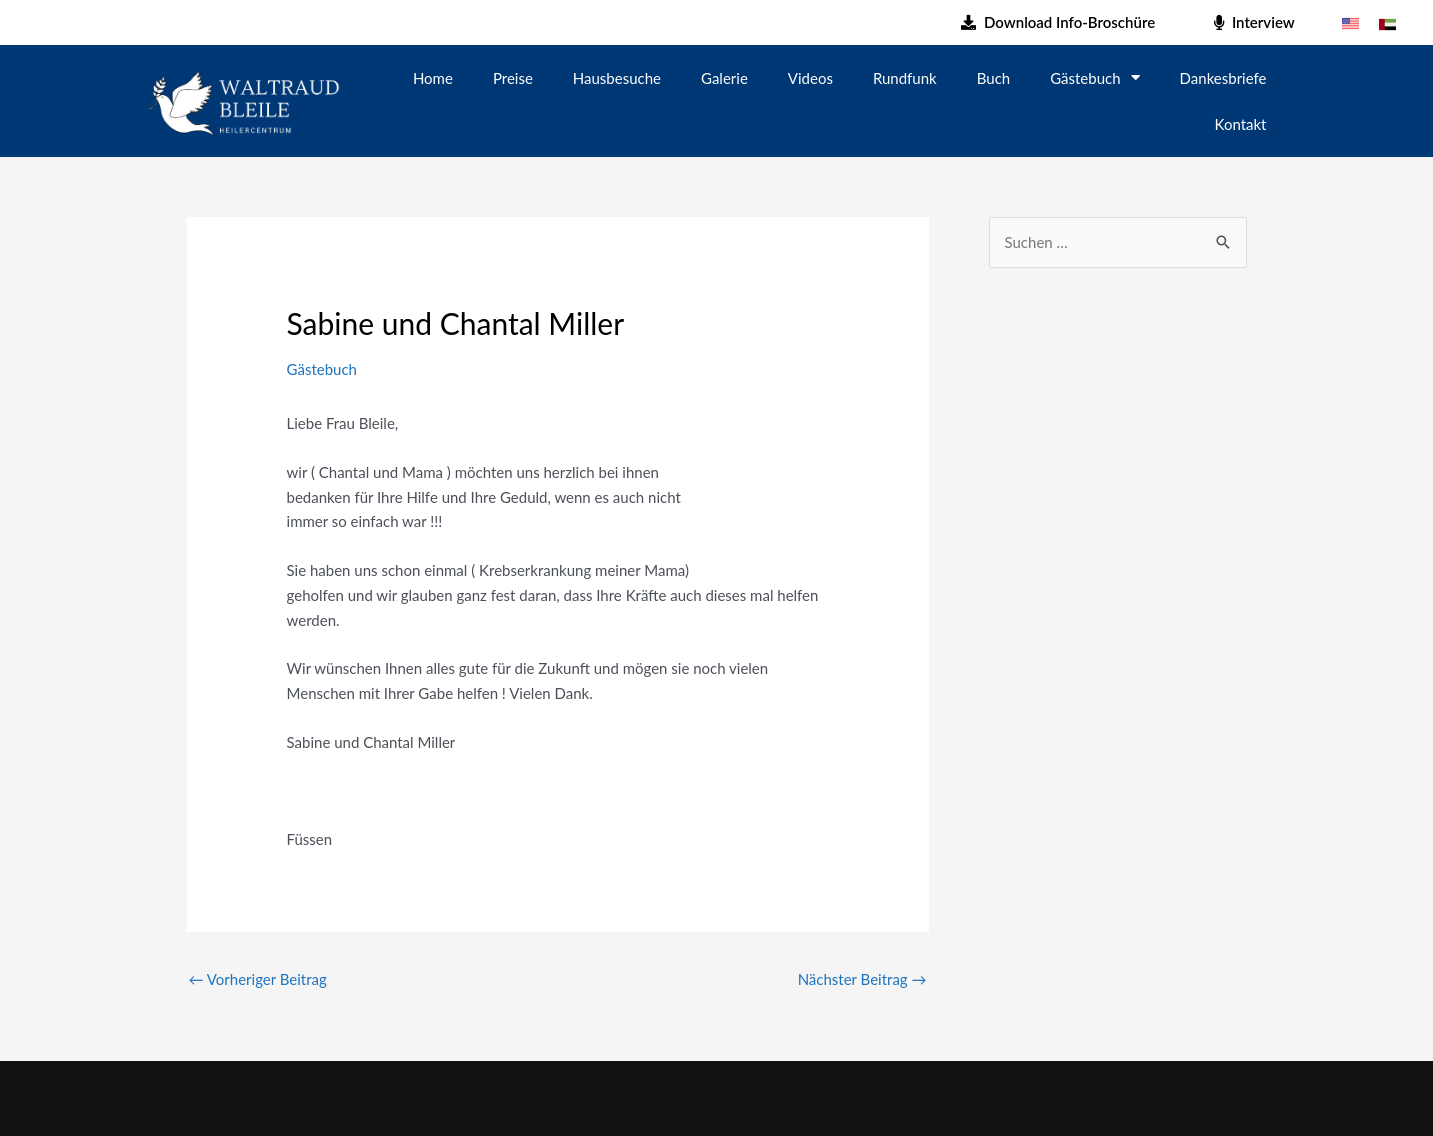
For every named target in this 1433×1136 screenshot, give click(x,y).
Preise (513, 78)
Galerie (724, 78)
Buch (993, 78)
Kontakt (1241, 124)
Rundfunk (905, 78)
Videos (810, 78)
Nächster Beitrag (862, 979)
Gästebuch (1094, 77)
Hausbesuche (617, 78)
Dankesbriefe (1223, 78)
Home (433, 78)
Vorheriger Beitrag (258, 979)
